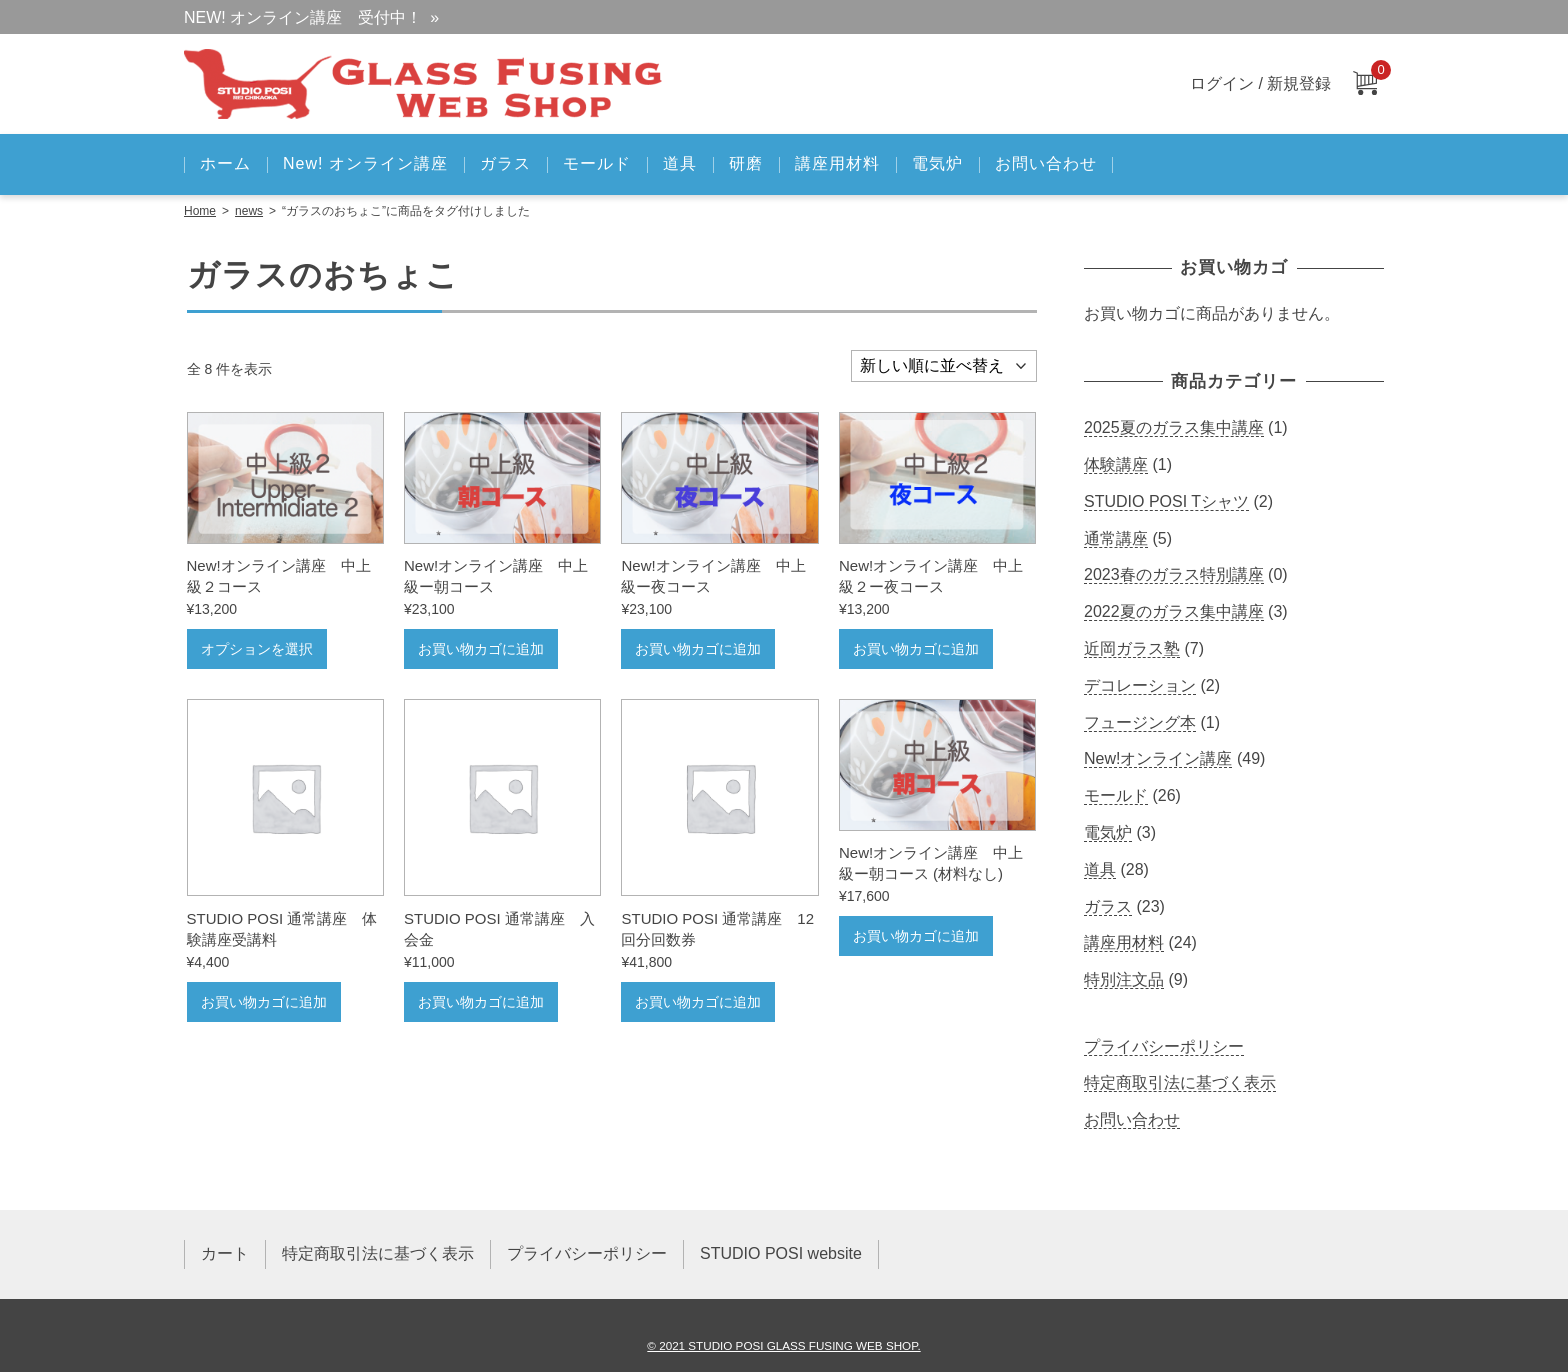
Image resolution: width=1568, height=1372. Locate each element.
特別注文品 (1124, 979)
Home (200, 211)
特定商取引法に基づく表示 (1180, 1082)
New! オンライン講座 (365, 163)
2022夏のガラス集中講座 (1174, 611)
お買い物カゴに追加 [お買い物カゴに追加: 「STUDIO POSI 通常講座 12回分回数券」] (698, 1002)
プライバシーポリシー (1164, 1046)
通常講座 (1116, 538)
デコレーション (1140, 685)
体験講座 (1116, 464)
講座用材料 (837, 163)
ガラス (505, 163)
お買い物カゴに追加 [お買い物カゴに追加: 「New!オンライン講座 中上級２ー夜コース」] (916, 649)
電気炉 (937, 163)
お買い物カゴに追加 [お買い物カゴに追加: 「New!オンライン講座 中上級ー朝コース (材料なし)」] (916, 936)
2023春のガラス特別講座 (1174, 574)
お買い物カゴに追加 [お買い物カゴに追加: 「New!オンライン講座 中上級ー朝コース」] (481, 649)
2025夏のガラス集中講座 (1174, 427)
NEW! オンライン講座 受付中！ (303, 17)
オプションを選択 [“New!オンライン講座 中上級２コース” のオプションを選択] (257, 649)
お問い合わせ (1046, 163)
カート (225, 1253)
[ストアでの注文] (944, 366)
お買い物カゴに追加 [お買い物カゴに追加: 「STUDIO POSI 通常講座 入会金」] (481, 1002)
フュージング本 (1140, 722)
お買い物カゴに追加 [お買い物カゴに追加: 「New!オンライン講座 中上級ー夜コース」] (698, 649)
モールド (597, 163)
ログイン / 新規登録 (1260, 83)
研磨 (746, 163)
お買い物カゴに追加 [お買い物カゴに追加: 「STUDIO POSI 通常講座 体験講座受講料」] (264, 1002)
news (249, 211)
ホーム (225, 163)
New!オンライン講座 (1158, 758)
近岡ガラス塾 (1132, 648)
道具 (680, 163)
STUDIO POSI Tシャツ (1166, 501)
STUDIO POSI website (781, 1253)
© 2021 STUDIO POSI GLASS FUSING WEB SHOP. (783, 1345)
